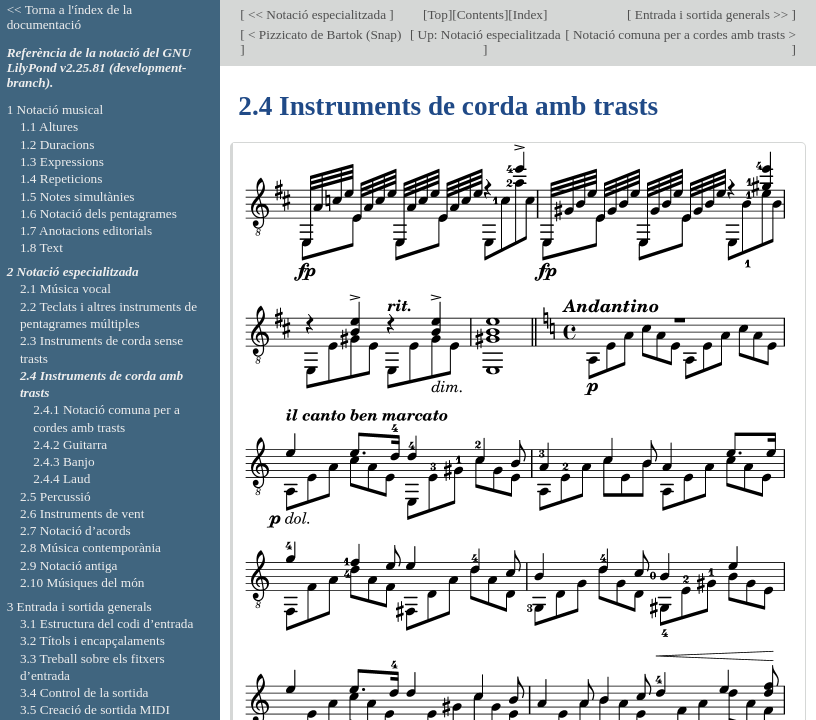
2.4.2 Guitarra (70, 444)
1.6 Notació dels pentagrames (98, 213)
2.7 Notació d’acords (75, 530)
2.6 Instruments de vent (82, 513)
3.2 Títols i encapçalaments (92, 640)
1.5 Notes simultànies (77, 196)
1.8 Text (41, 247)
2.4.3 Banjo (64, 461)
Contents (480, 14)
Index (528, 14)
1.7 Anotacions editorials (86, 230)
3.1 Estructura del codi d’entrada (107, 623)
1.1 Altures (49, 126)
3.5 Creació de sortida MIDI (95, 709)
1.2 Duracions (57, 144)
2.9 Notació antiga (69, 565)
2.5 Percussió (55, 496)
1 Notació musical (55, 109)
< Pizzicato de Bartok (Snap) (323, 34)
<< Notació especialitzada (317, 14)
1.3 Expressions (62, 161)
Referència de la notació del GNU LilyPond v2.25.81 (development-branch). (99, 67)
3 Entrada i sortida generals (79, 606)
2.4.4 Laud (61, 478)
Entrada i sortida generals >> (711, 14)
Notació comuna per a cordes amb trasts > (683, 34)
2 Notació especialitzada (73, 271)
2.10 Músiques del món (82, 582)
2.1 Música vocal (65, 288)
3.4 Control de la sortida (84, 692)
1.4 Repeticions (61, 178)
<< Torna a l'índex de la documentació (70, 17)
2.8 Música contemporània (90, 547)
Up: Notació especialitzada (487, 34)
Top (437, 14)
